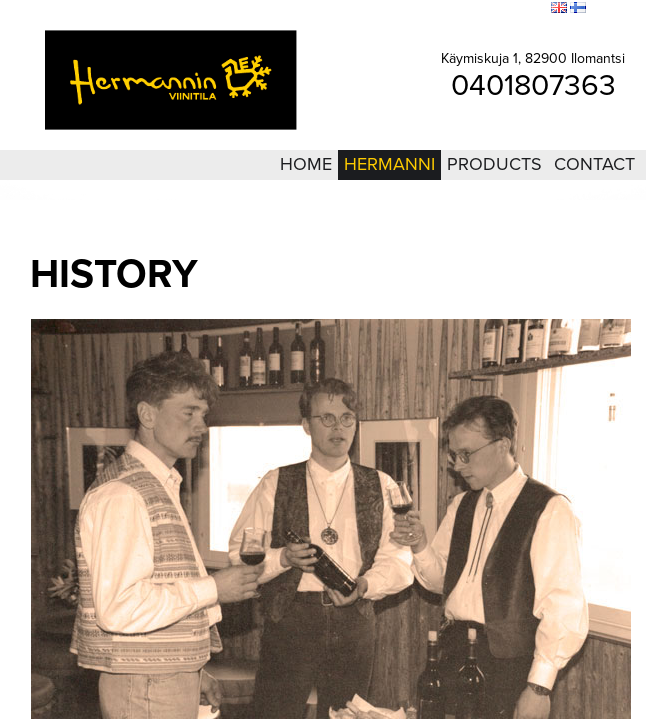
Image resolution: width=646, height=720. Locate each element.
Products (494, 164)
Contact (594, 164)
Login (425, 9)
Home (306, 164)
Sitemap (472, 9)
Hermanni (389, 164)
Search (522, 9)
